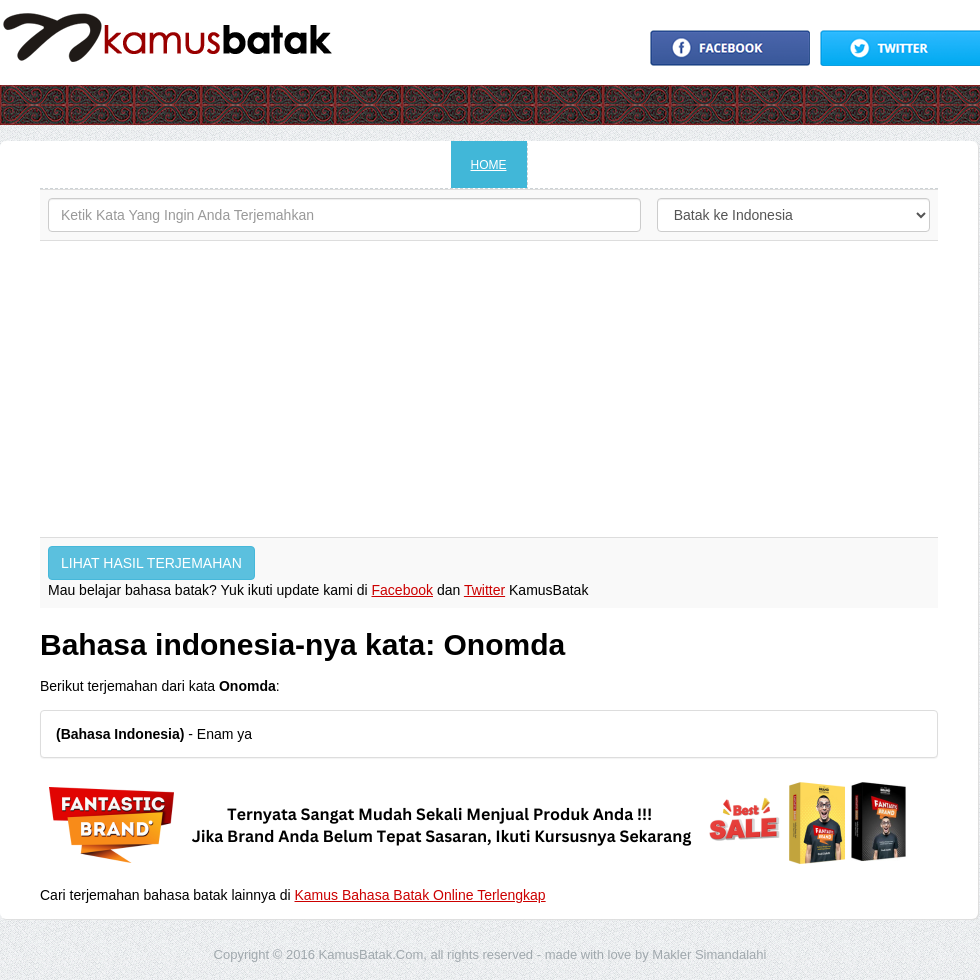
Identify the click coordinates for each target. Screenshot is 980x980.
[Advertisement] (489, 389)
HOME (489, 165)
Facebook (402, 590)
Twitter (484, 590)
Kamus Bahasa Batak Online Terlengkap (420, 895)
